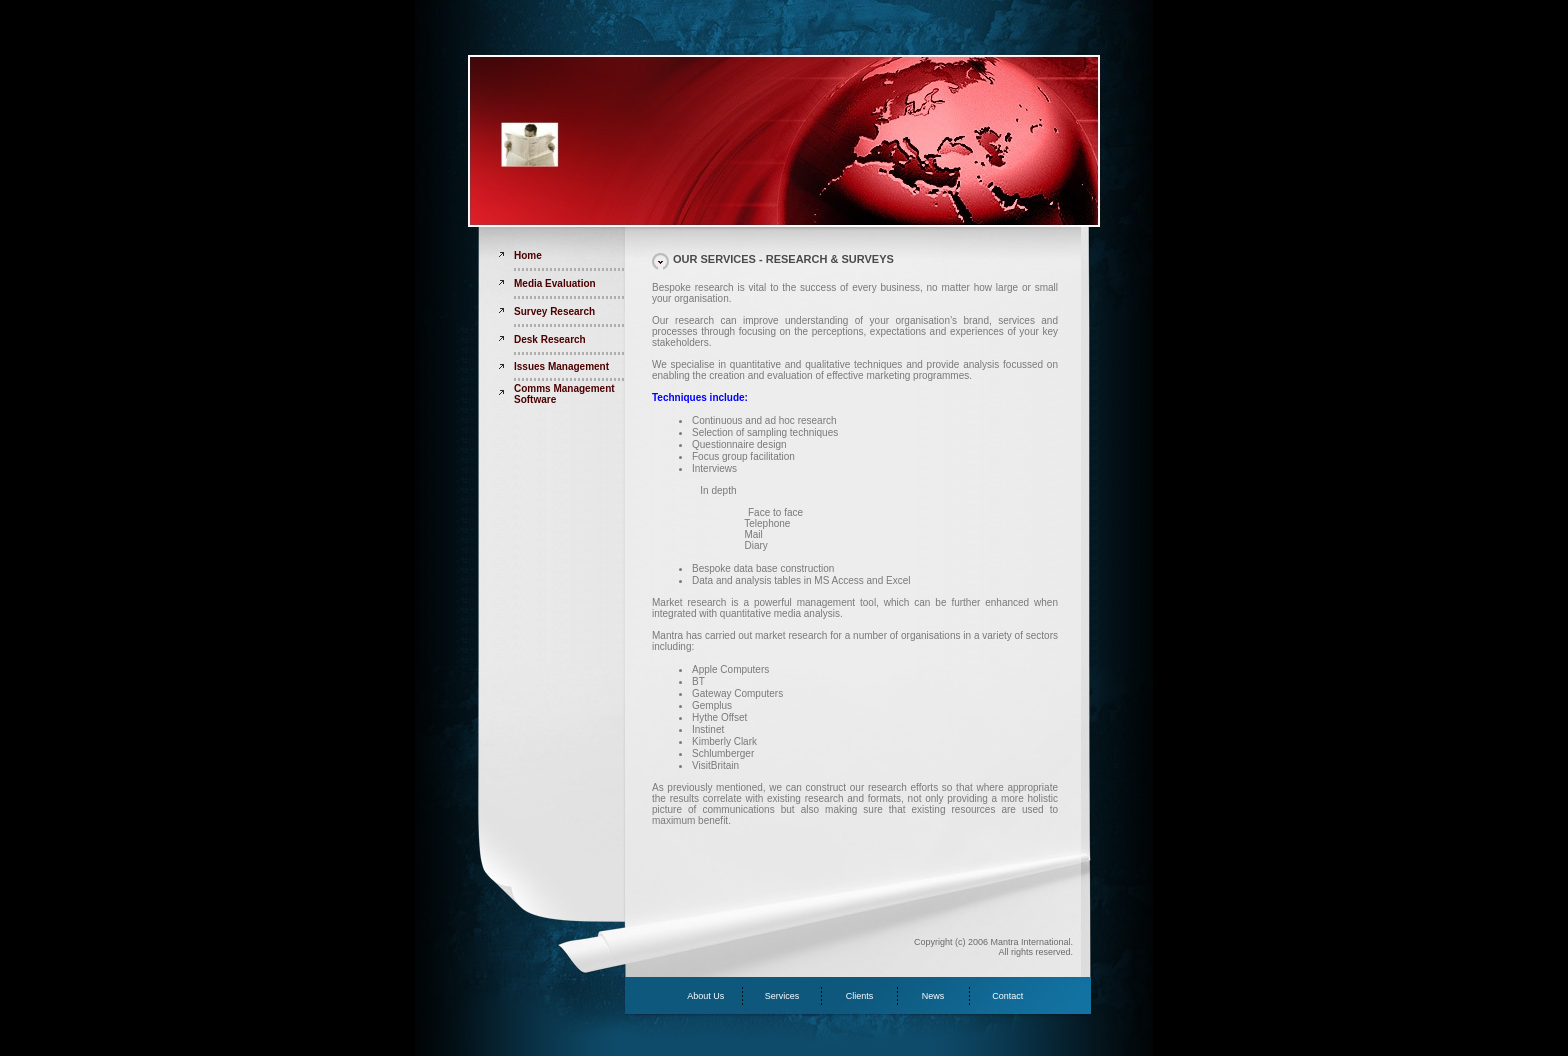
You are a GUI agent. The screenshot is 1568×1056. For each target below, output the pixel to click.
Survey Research (554, 311)
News (933, 996)
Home (528, 255)
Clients (860, 996)
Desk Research (550, 339)
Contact (1007, 996)
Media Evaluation (555, 283)
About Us (705, 996)
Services (782, 996)
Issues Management (561, 366)
